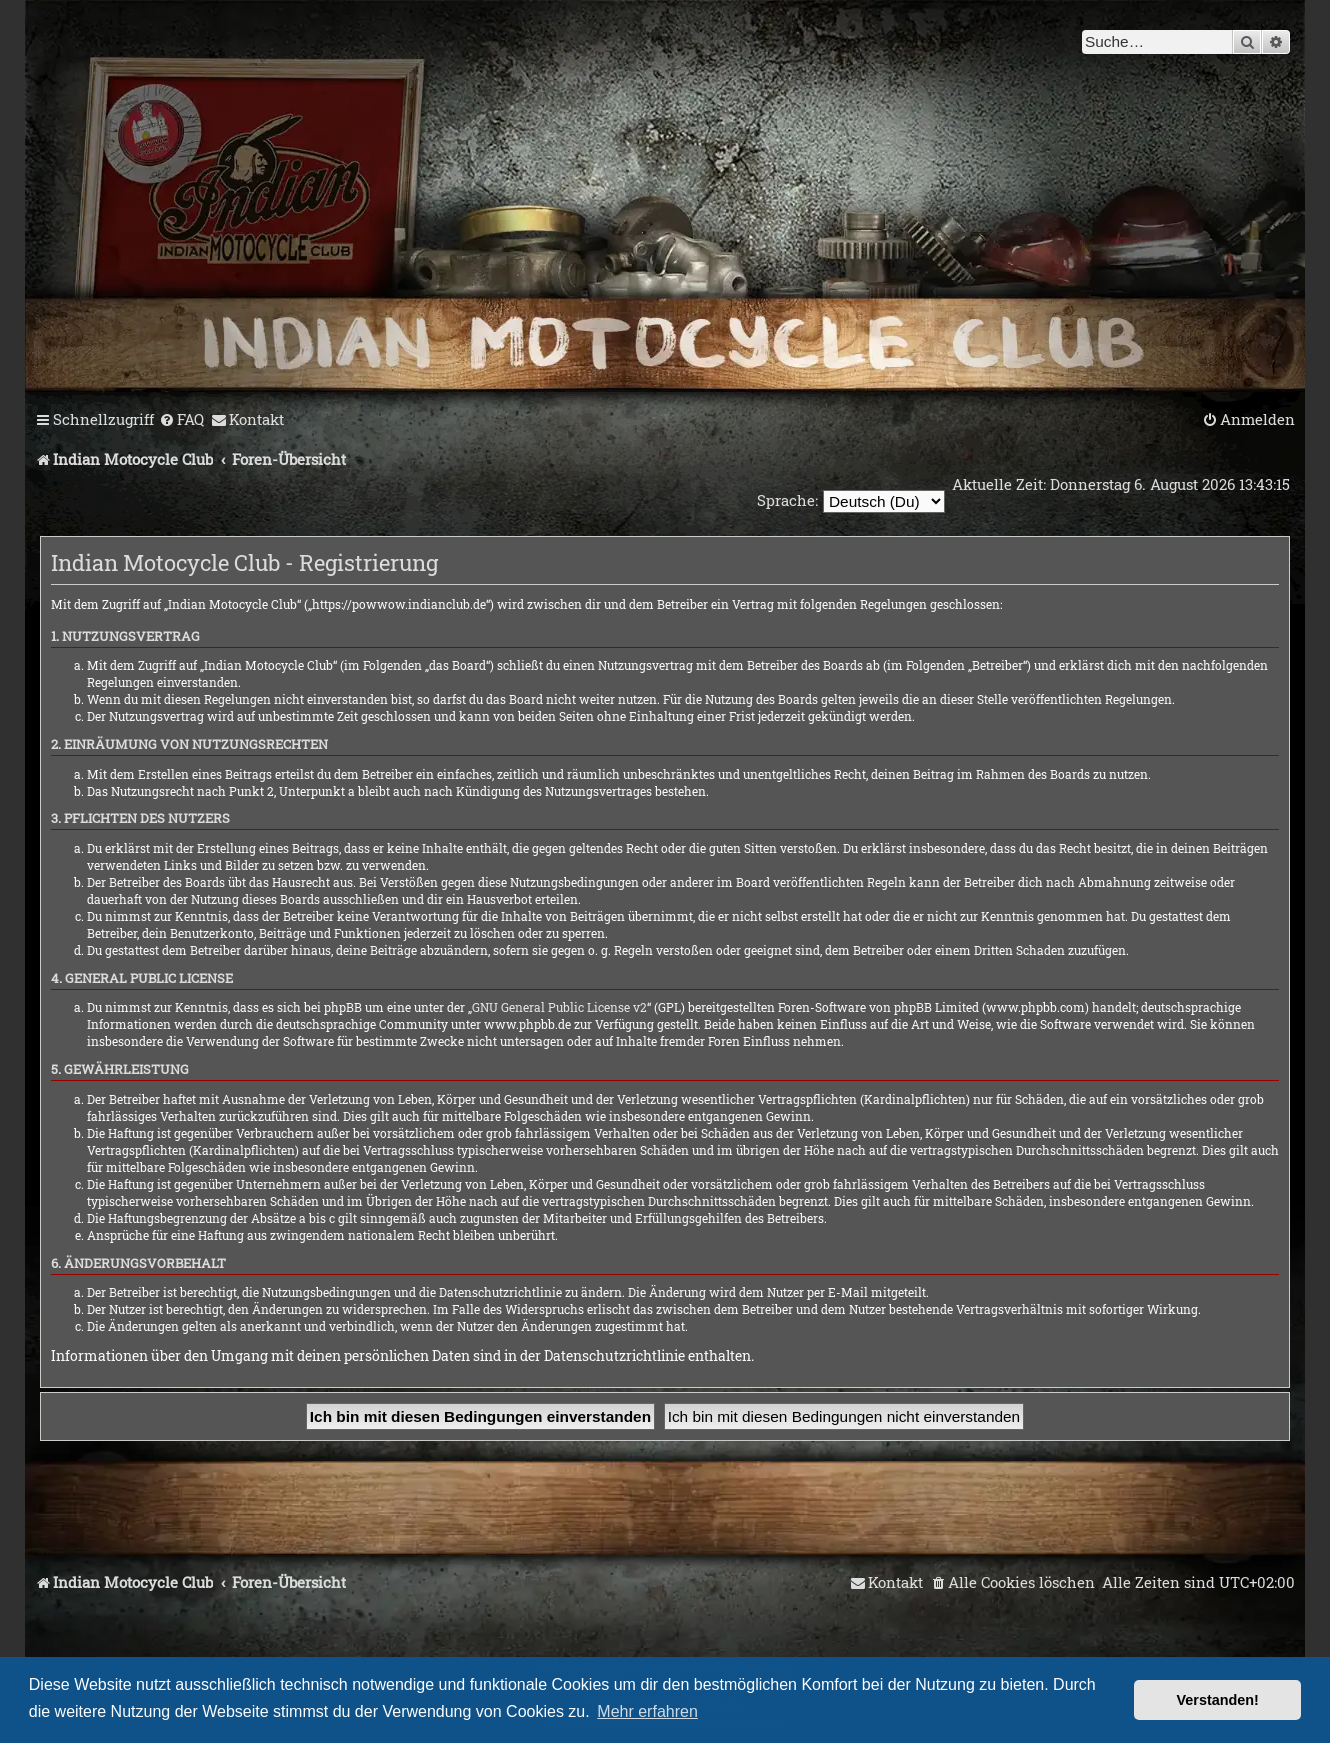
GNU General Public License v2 (559, 1007)
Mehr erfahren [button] (647, 1711)
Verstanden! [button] (1218, 1700)
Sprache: (787, 500)
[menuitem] (181, 420)
